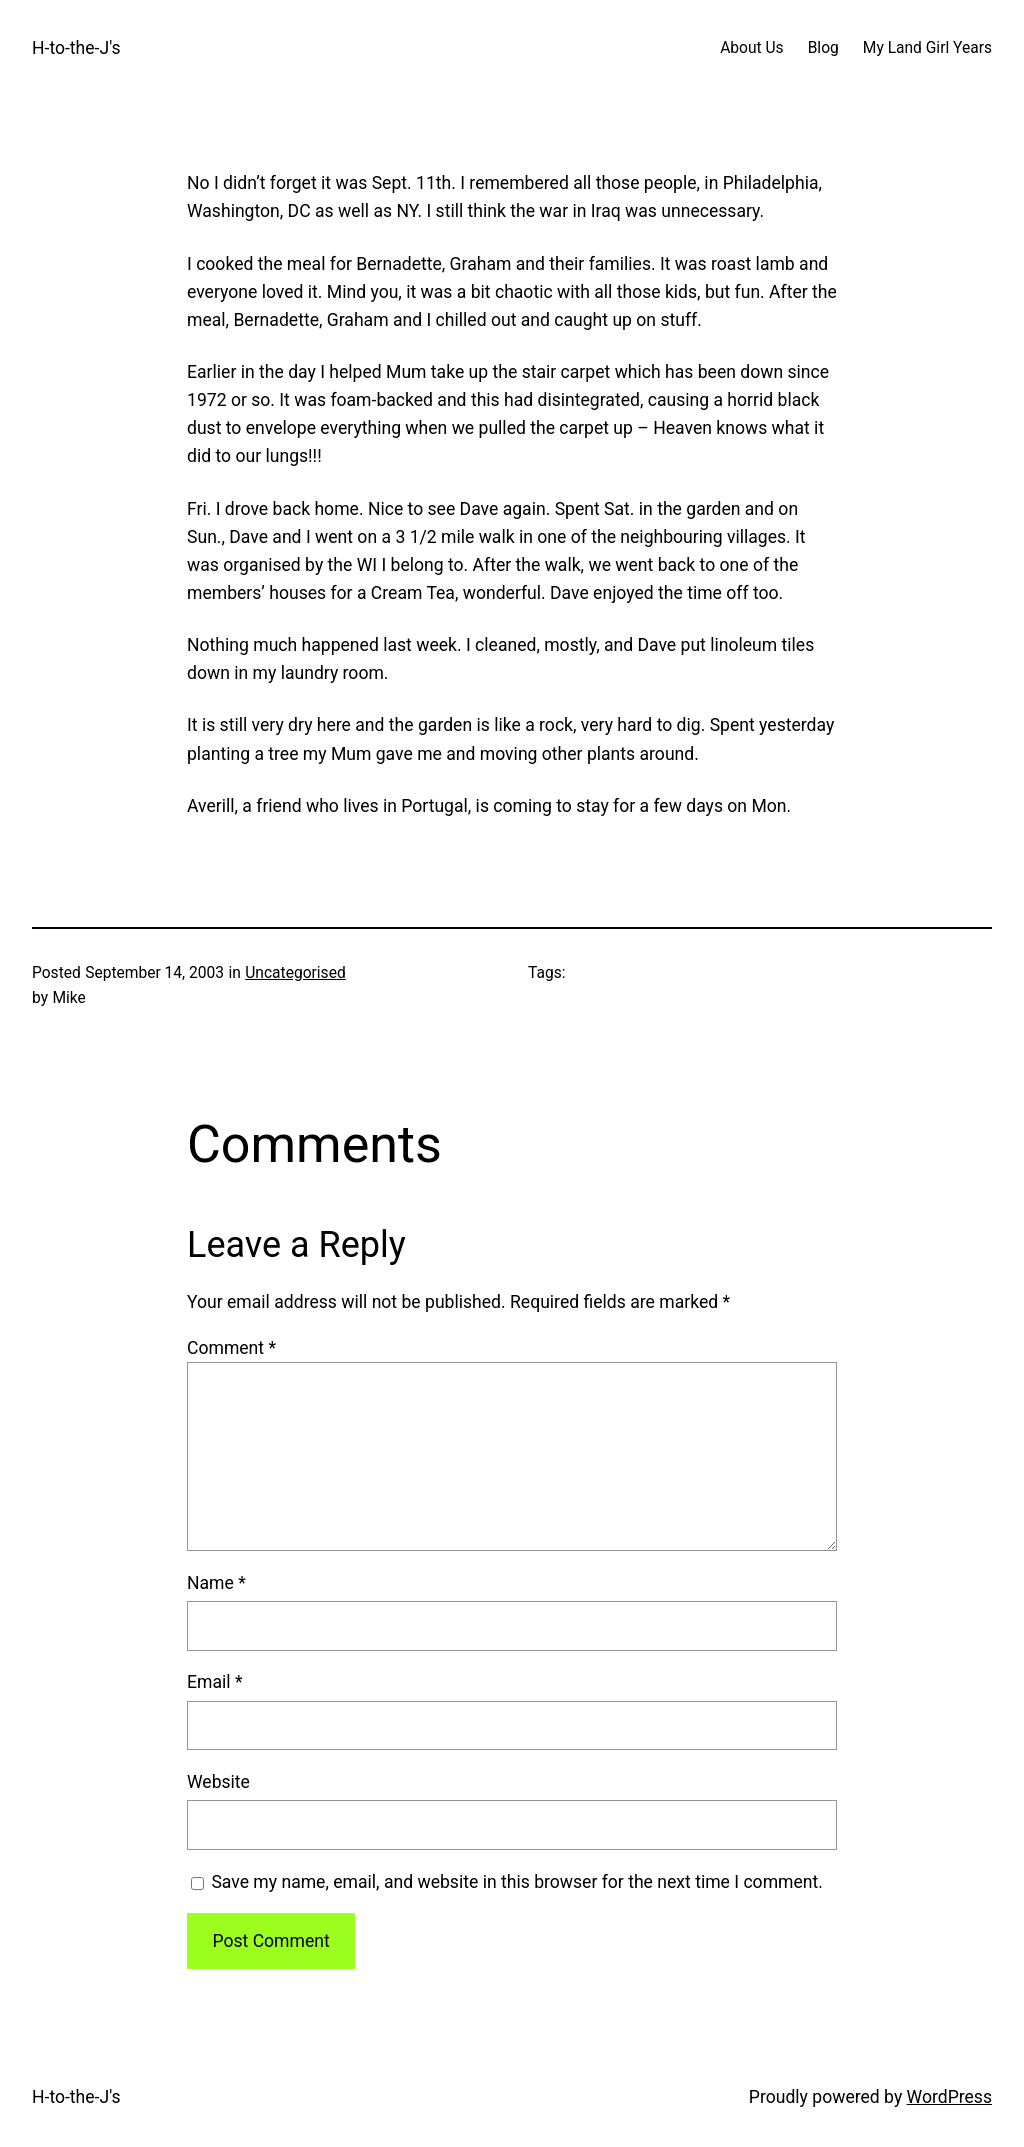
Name (216, 1583)
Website (218, 1782)
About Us (751, 48)
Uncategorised (295, 973)
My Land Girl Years (927, 48)
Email (214, 1682)
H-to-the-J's (76, 48)
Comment (231, 1348)
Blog (823, 48)
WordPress (949, 2097)
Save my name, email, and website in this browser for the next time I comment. (517, 1882)
